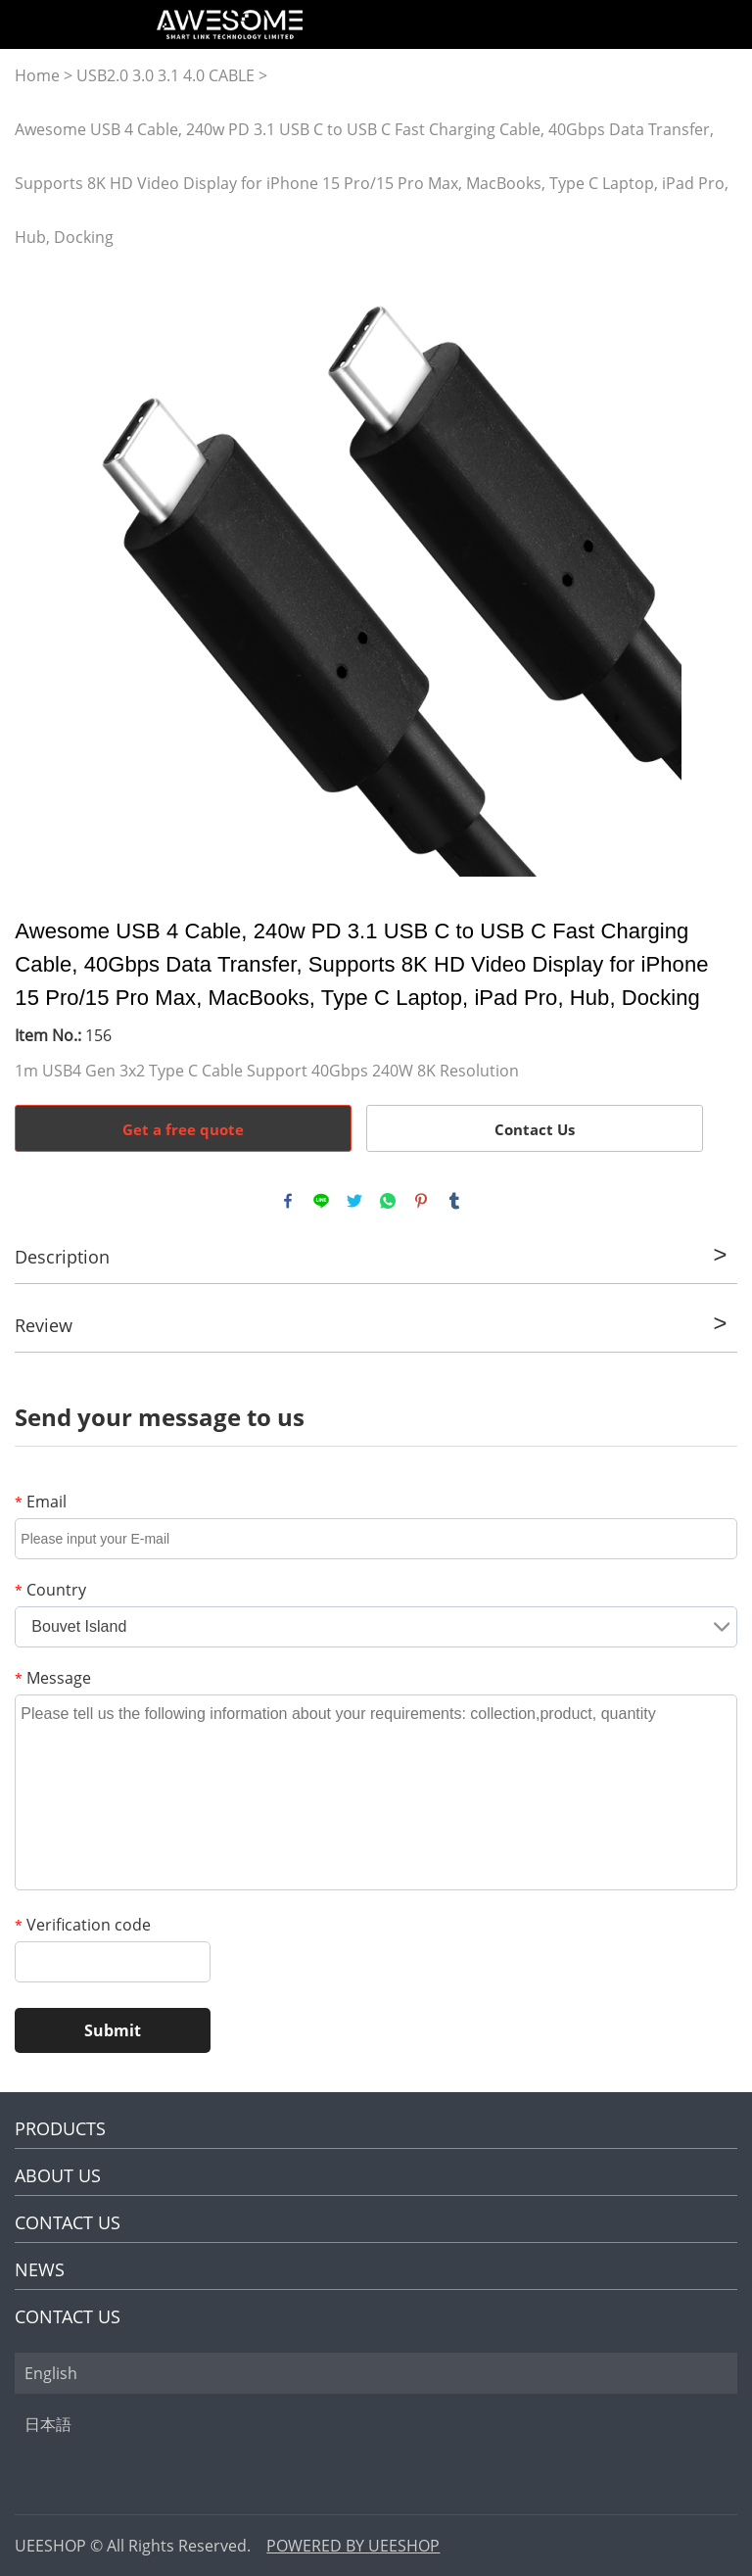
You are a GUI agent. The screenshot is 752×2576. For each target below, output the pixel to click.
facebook (288, 1201)
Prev (40, 571)
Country (50, 1589)
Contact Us (534, 1129)
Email (41, 1501)
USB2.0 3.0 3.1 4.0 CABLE (165, 75)
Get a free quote (183, 1129)
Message (53, 1678)
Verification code (83, 1924)
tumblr (454, 1201)
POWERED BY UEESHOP (353, 2545)
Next (711, 571)
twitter (354, 1201)
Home (37, 75)
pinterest (421, 1201)
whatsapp (388, 1201)
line (321, 1201)
